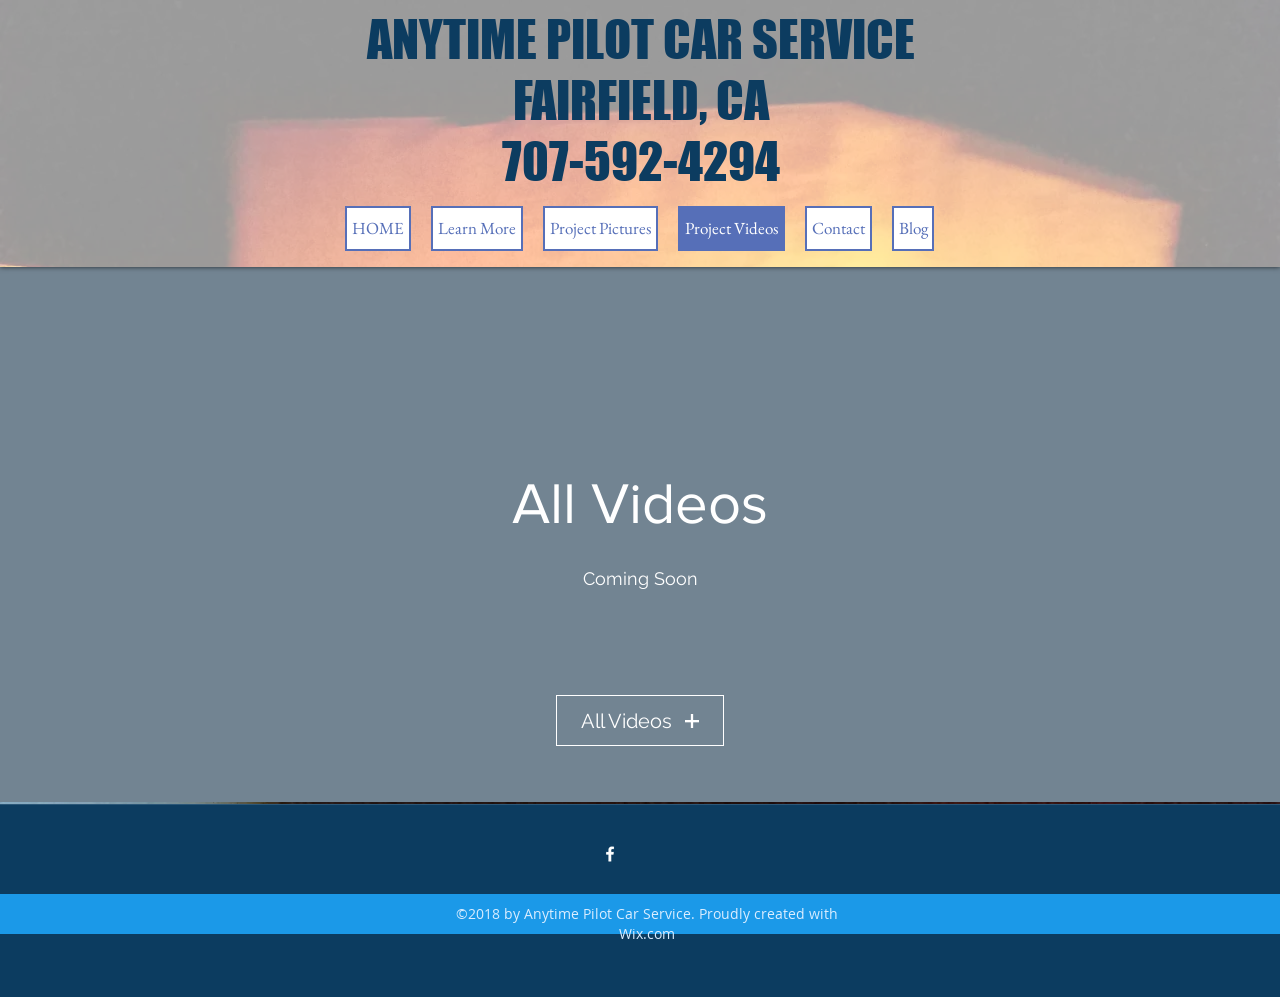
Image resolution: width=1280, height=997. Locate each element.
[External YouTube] (640, 634)
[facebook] (610, 854)
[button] (477, 228)
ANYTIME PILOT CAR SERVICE (641, 39)
